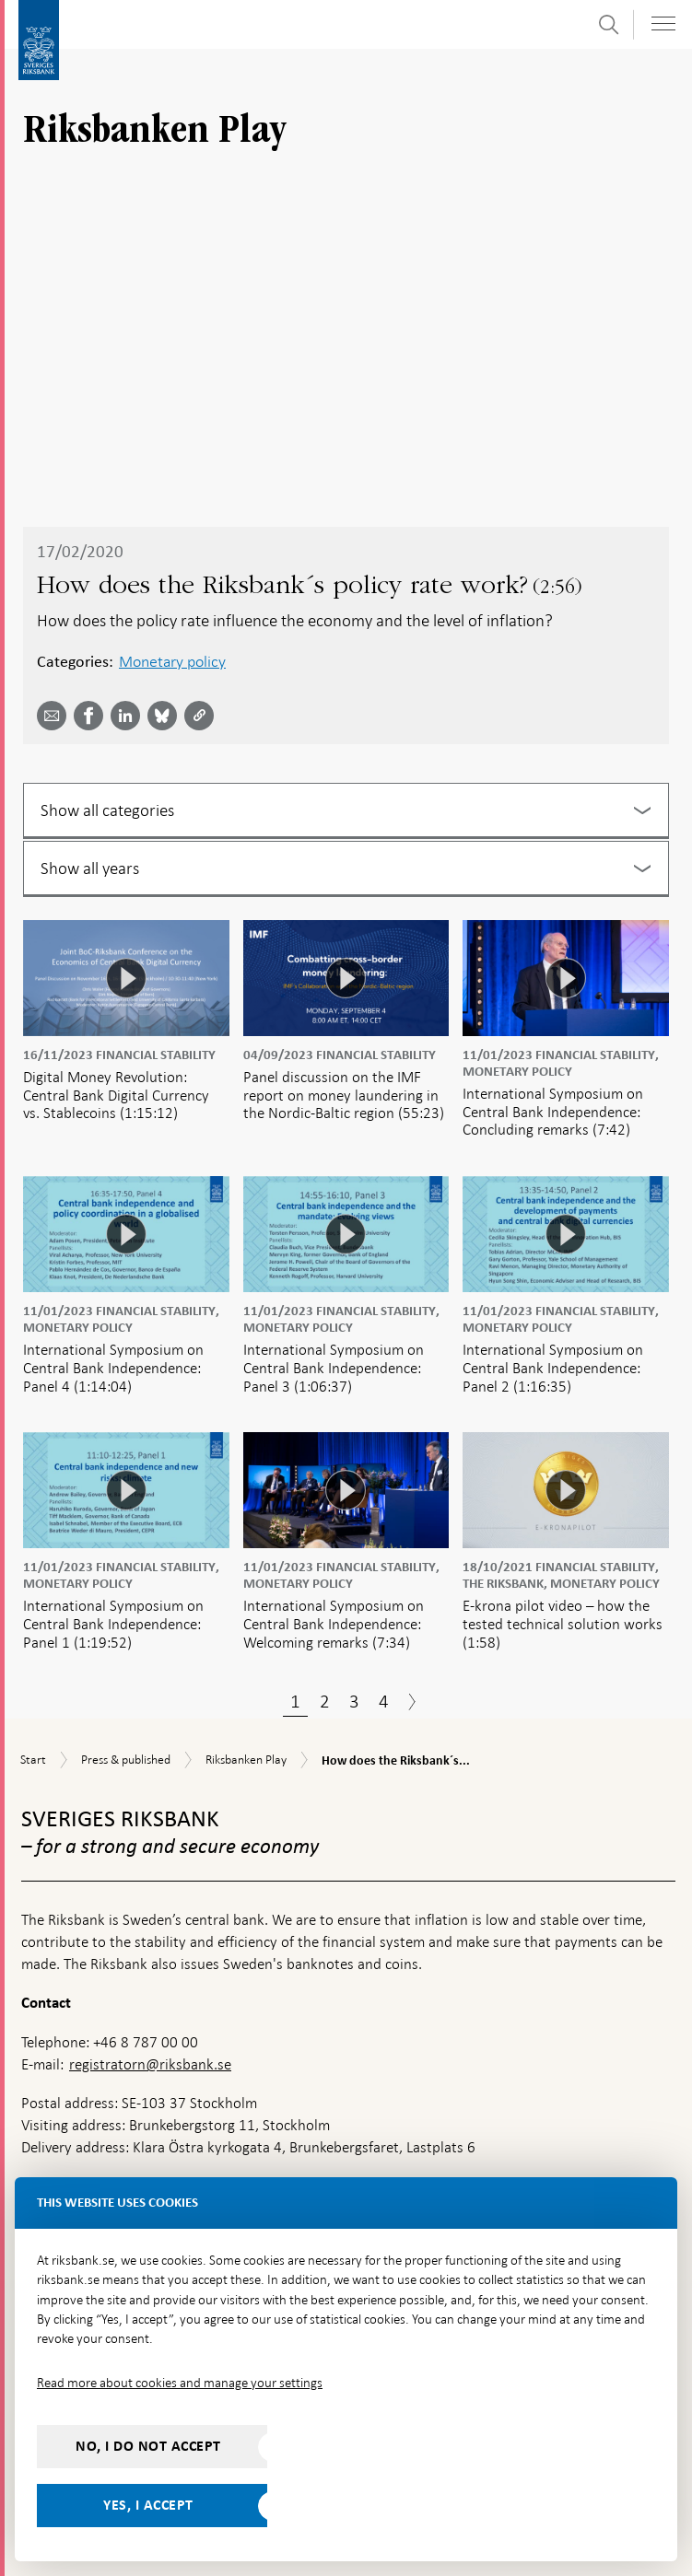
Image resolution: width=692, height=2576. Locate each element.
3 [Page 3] (354, 1701)
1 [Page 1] (295, 1701)
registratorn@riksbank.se (150, 2064)
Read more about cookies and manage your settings (180, 2382)
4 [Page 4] (384, 1701)
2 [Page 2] (325, 1701)
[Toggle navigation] (663, 23)
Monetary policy (172, 661)
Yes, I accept (148, 2505)
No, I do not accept (148, 2446)
